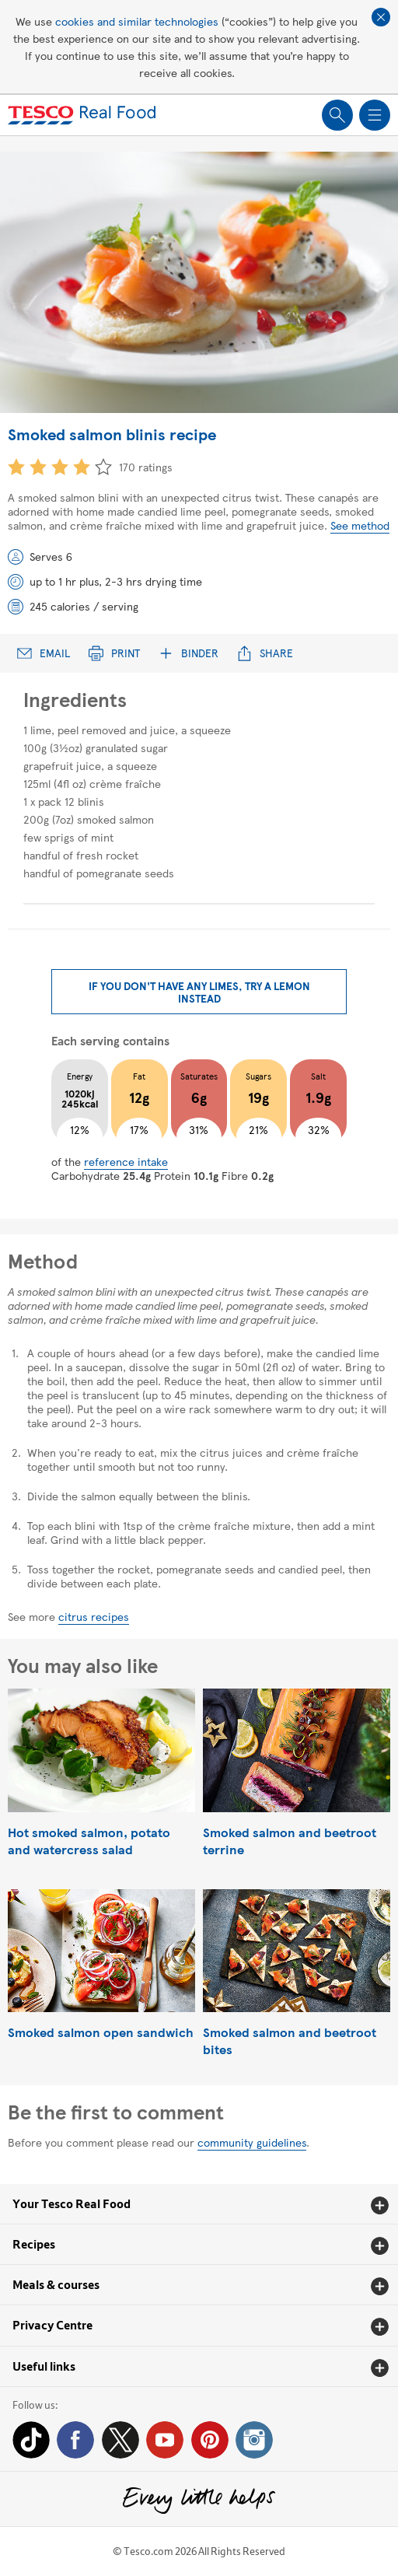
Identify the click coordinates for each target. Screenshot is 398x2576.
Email (43, 653)
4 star (82, 466)
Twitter (120, 2440)
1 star (16, 466)
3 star (60, 466)
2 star (38, 466)
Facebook (75, 2440)
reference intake (126, 1161)
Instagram (254, 2440)
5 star (103, 466)
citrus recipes (93, 1616)
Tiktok (31, 2440)
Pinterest (210, 2440)
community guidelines (251, 2142)
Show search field (337, 115)
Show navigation (374, 115)
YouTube (164, 2440)
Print (114, 653)
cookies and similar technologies (136, 21)
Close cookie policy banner (381, 17)
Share (265, 653)
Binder (188, 653)
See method (359, 525)
